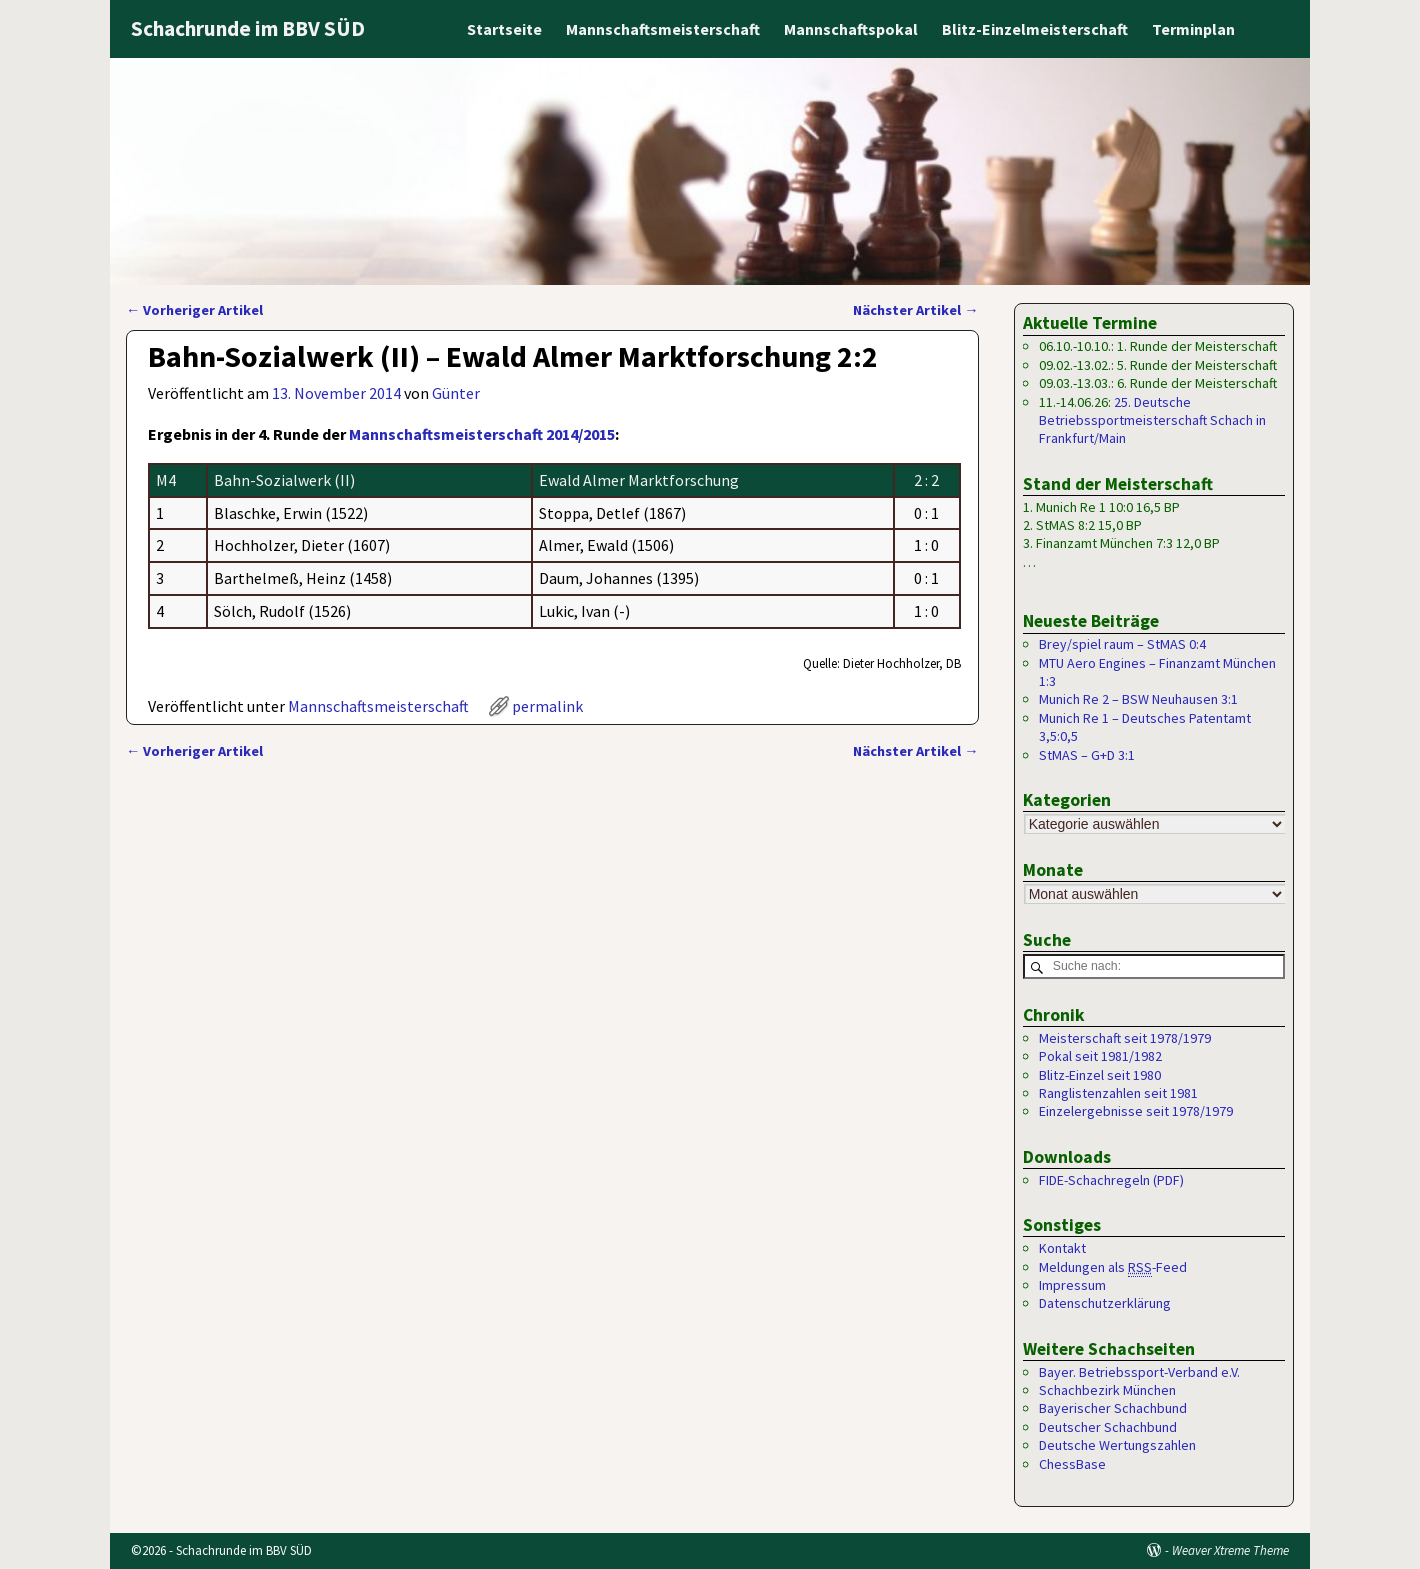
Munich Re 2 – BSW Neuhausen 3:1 (1138, 699)
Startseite (504, 29)
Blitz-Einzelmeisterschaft (1035, 29)
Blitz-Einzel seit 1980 (1100, 1075)
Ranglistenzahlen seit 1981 (1118, 1093)
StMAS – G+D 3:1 (1087, 755)
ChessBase (1072, 1464)
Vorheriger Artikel (194, 310)
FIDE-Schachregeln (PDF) (1111, 1180)
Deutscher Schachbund (1108, 1427)
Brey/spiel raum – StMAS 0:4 (1122, 644)
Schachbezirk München (1107, 1391)
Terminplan (1193, 29)
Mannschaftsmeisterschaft (663, 29)
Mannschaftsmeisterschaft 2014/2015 (482, 434)
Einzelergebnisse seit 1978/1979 (1136, 1112)
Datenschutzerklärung (1105, 1304)
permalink (547, 706)
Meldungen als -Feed (1113, 1267)
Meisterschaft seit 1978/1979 (1125, 1038)
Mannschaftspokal (851, 29)
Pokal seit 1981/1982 (1100, 1057)
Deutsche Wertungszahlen (1117, 1446)
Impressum (1072, 1285)
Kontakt (1062, 1249)
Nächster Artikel (915, 310)
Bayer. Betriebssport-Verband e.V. (1139, 1372)
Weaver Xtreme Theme (1230, 1550)
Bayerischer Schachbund (1113, 1409)
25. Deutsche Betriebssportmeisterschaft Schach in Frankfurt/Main (1152, 420)
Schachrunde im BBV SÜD (248, 28)
